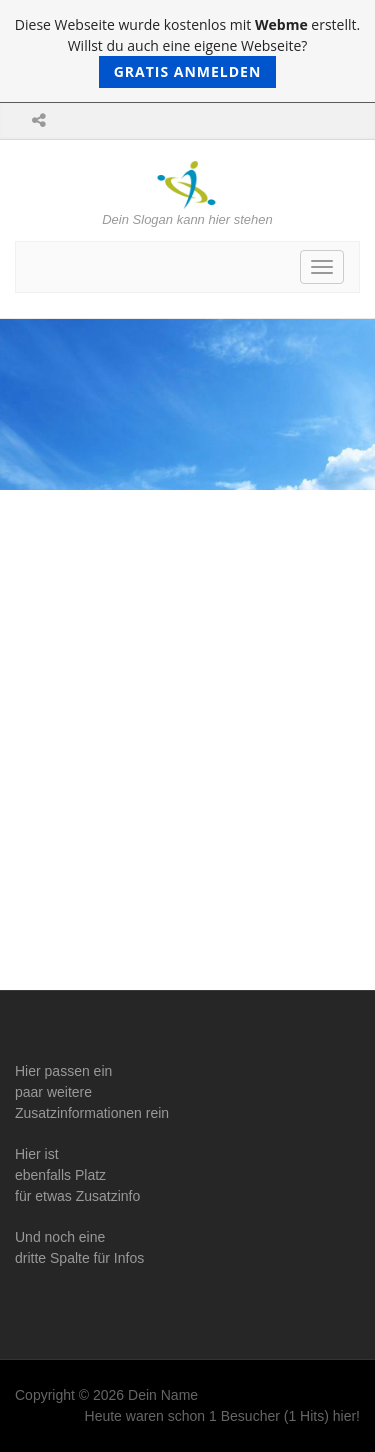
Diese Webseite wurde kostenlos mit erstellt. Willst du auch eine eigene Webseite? (187, 51)
